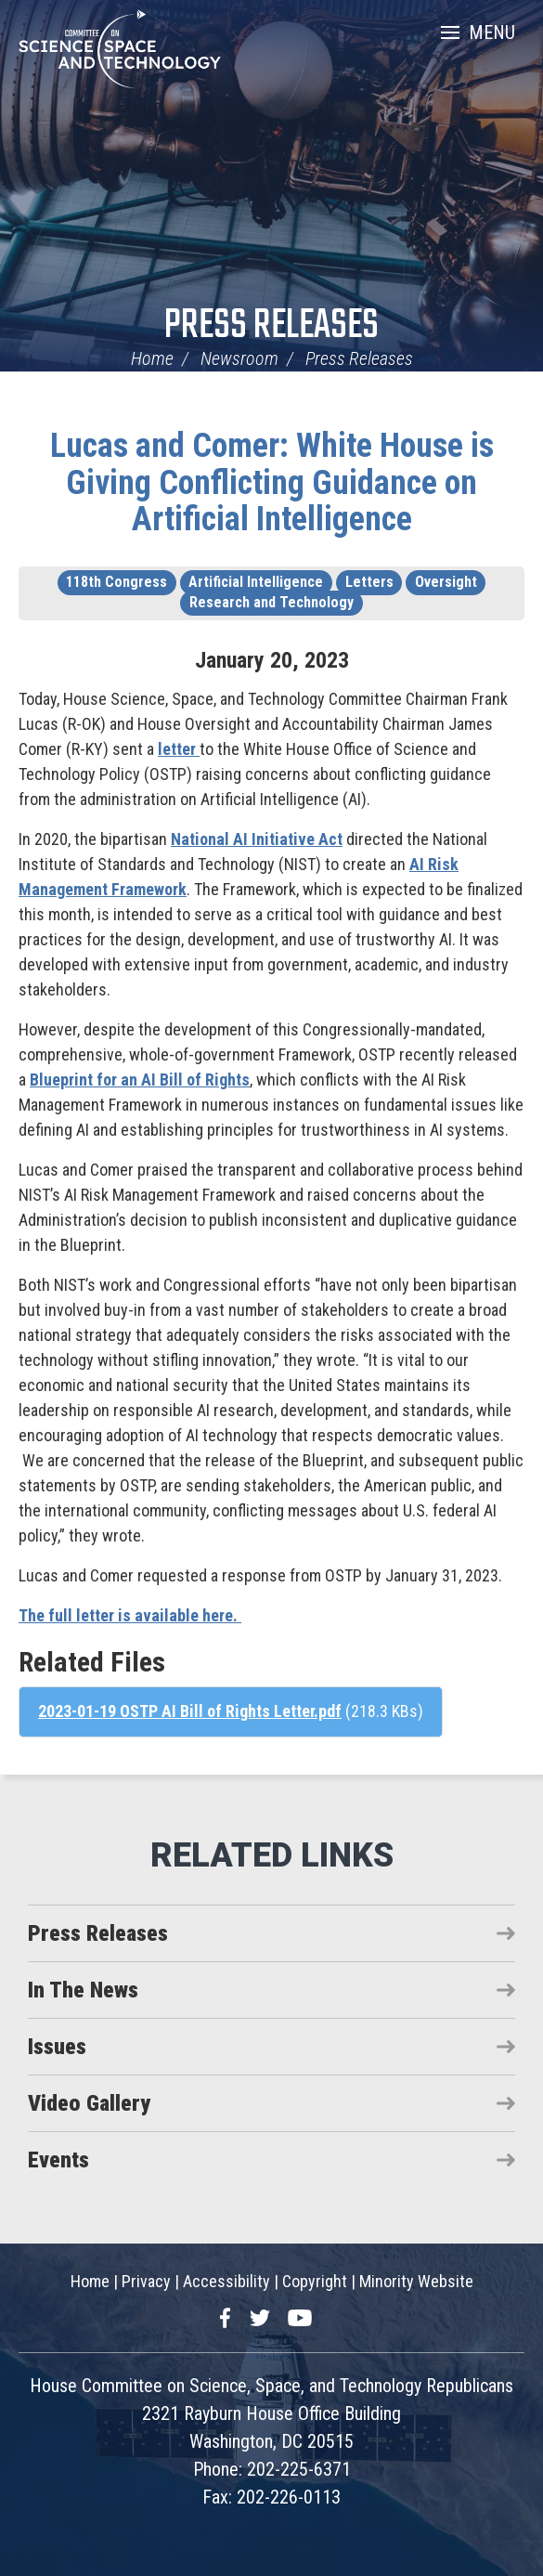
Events (58, 2160)
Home (152, 358)
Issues (57, 2047)
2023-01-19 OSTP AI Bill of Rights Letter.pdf (190, 1711)
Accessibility (226, 2281)
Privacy (146, 2281)
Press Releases (271, 326)
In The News (83, 1990)
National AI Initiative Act (257, 839)
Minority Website (416, 2281)
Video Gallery (89, 2103)
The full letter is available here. (130, 1615)
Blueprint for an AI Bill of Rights (140, 1079)
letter (179, 749)
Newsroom (239, 358)
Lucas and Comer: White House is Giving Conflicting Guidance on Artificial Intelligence (272, 482)
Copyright (314, 2281)
